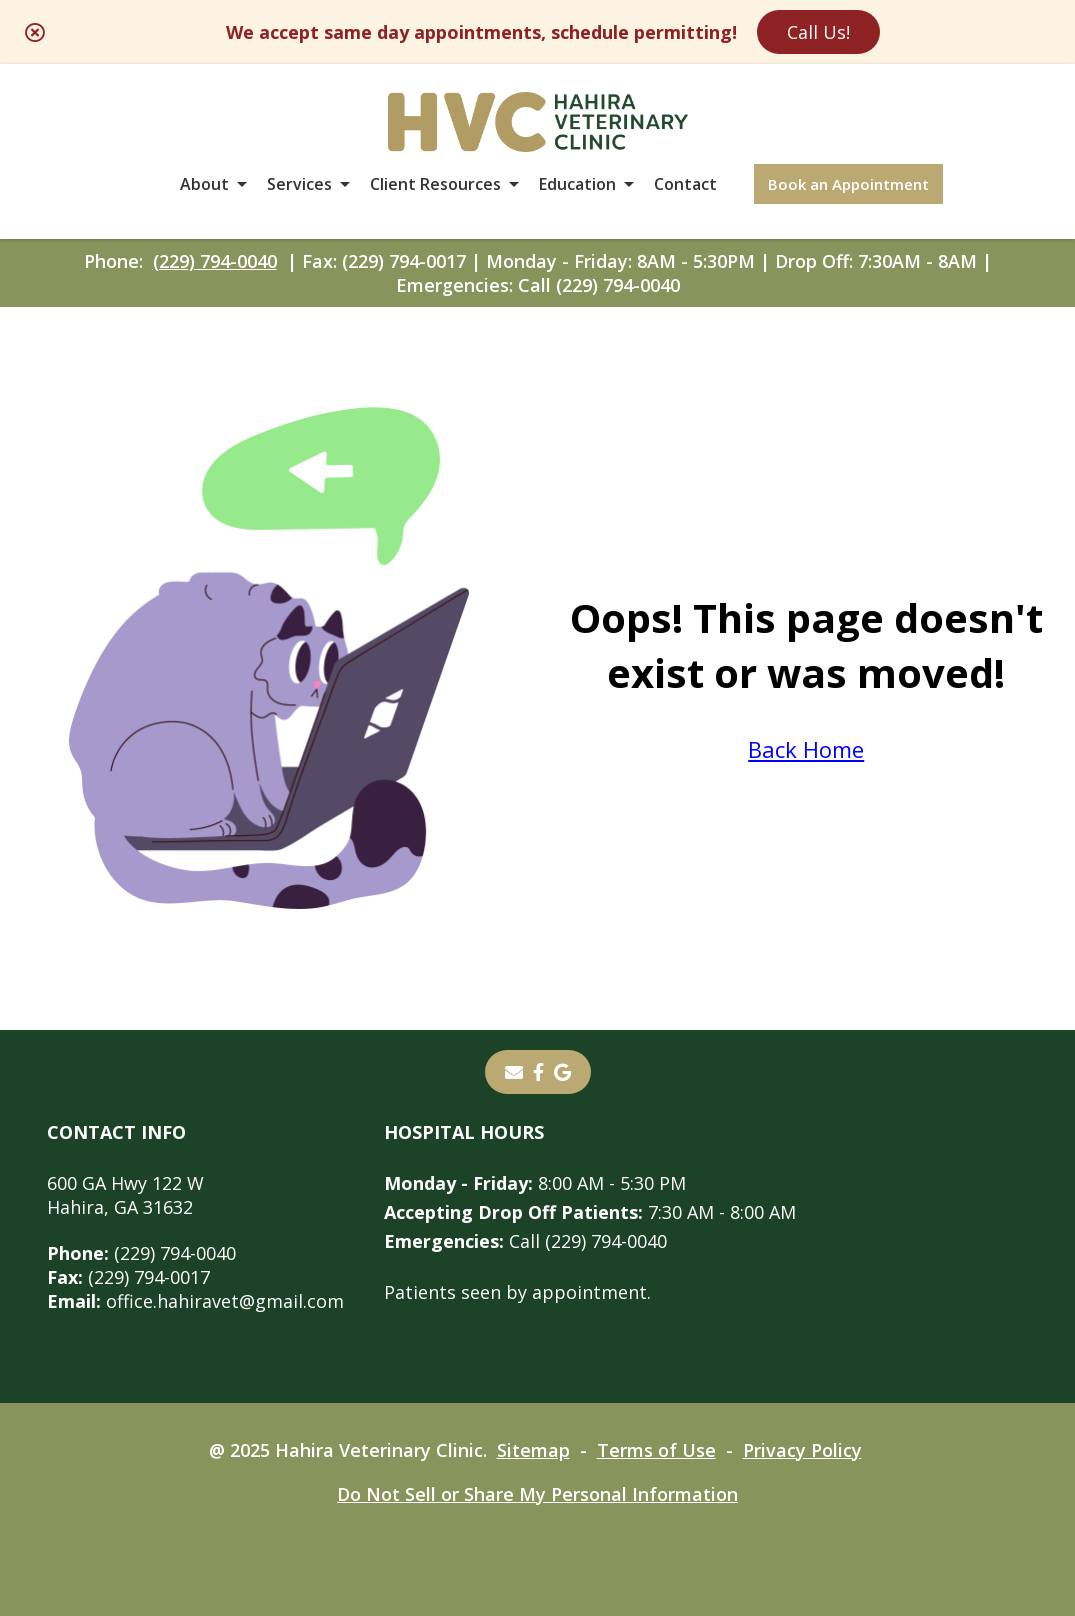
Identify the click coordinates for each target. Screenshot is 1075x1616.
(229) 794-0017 (128, 1277)
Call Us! (818, 32)
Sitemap (533, 1450)
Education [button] (577, 184)
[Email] (514, 1072)
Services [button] (299, 184)
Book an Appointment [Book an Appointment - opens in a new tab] (848, 184)
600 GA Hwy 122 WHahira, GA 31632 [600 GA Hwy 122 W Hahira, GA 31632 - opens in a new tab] (125, 1195)
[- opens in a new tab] (538, 1072)
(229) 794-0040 (215, 261)
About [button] (204, 184)
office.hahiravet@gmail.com (195, 1301)
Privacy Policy (802, 1450)
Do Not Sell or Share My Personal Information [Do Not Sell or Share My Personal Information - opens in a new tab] (537, 1494)
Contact (685, 184)
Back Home (806, 749)
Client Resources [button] (435, 184)
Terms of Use (656, 1450)
